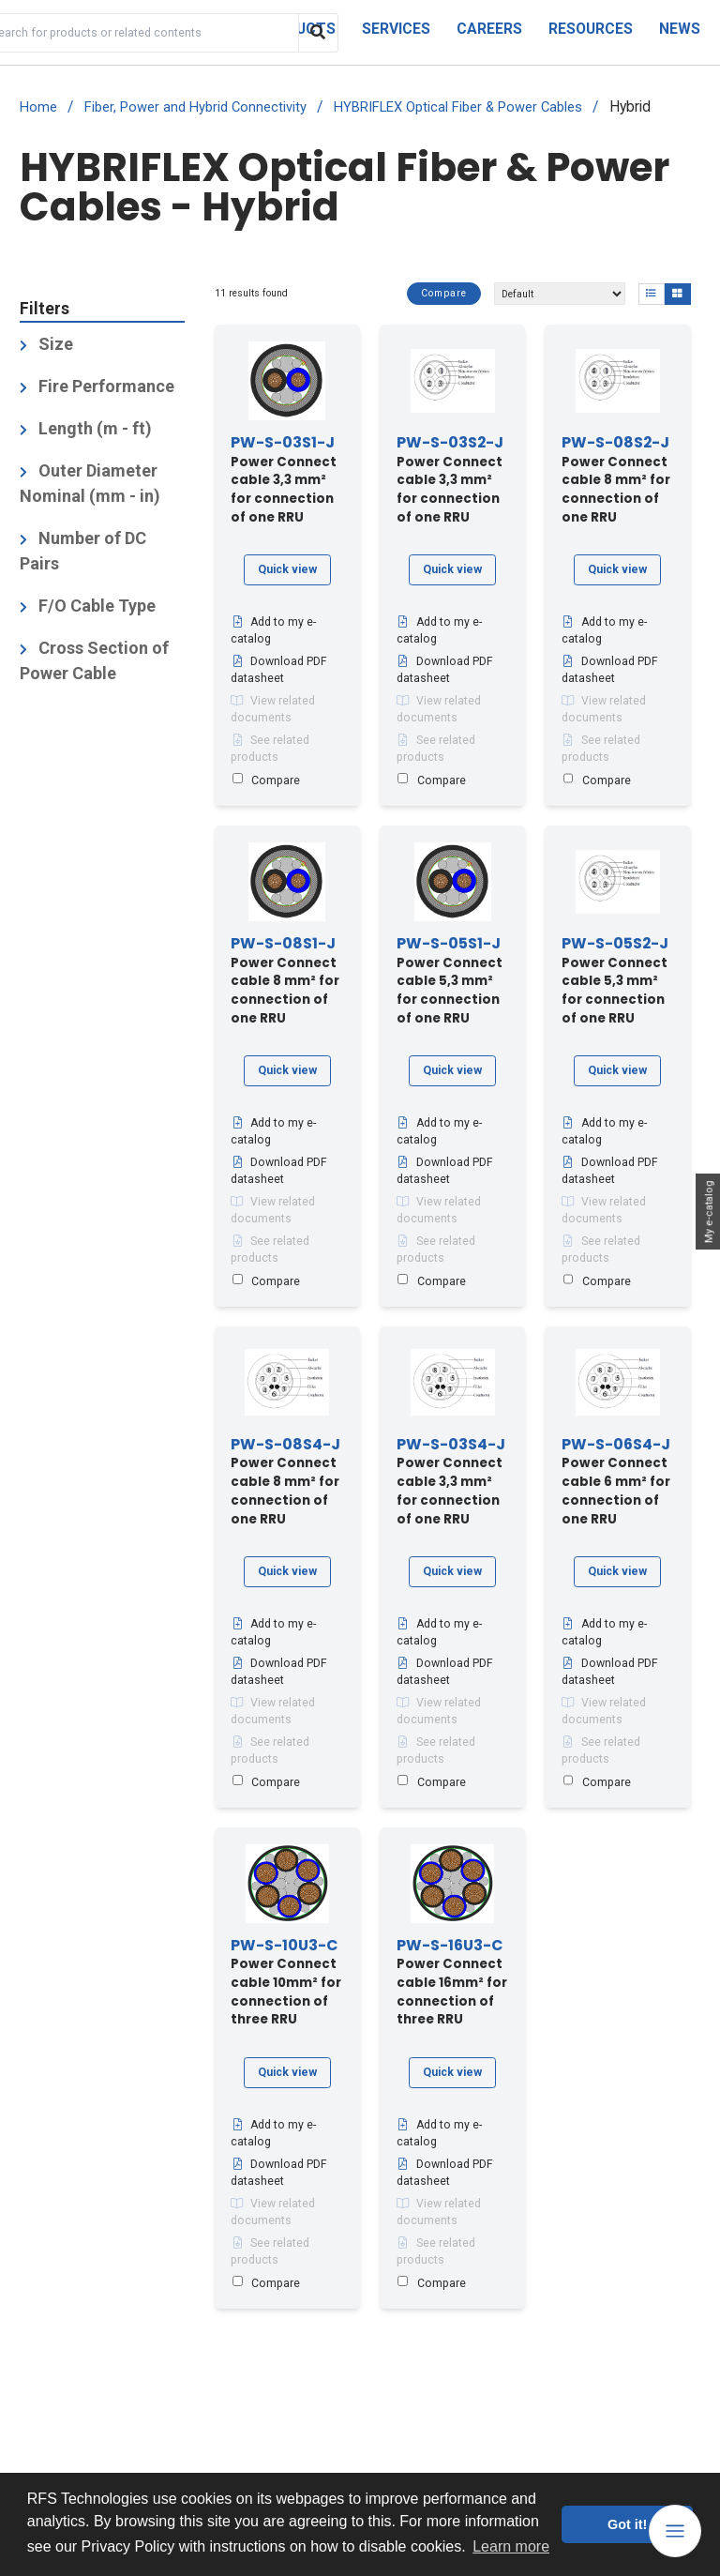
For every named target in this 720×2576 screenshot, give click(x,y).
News (679, 29)
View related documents (273, 710)
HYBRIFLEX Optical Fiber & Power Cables (458, 107)
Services (396, 29)
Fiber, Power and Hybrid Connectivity (195, 107)
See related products (270, 750)
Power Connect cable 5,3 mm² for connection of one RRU (449, 981)
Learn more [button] (510, 2546)
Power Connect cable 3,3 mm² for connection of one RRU (284, 481)
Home (38, 107)
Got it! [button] (627, 2524)
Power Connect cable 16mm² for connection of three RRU (452, 1983)
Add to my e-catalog (273, 631)
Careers (489, 29)
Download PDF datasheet (279, 671)
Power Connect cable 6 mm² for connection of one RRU (616, 1482)
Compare (440, 293)
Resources (590, 29)
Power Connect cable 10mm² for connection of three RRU (286, 1983)
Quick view (287, 569)
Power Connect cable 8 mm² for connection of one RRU (616, 481)
